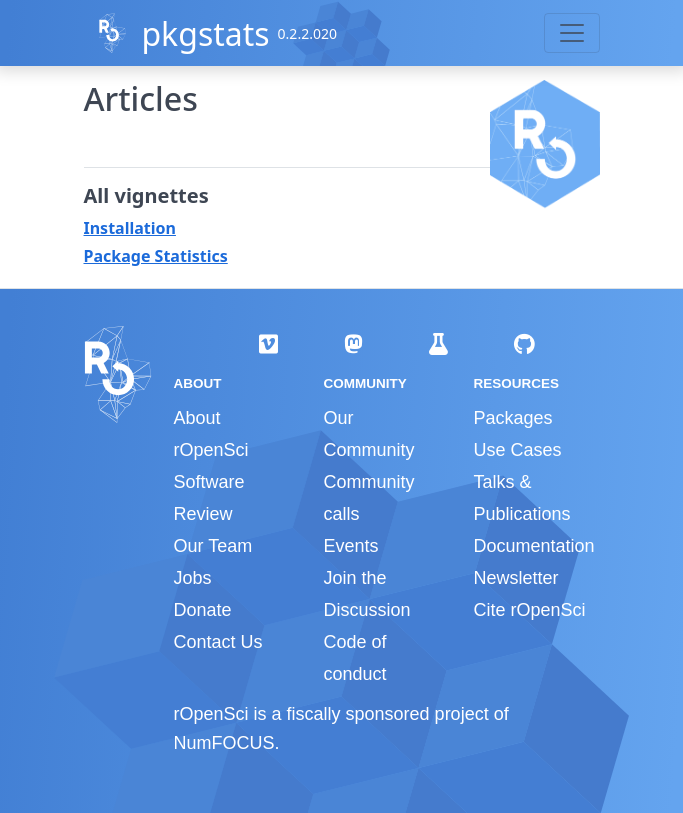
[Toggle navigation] (572, 33)
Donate (203, 610)
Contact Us (218, 642)
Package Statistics (156, 256)
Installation (130, 228)
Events (350, 546)
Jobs (193, 578)
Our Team (213, 546)
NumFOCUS (224, 743)
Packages (512, 418)
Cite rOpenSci (529, 610)
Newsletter (515, 578)
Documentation (533, 546)
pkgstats (205, 33)
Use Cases (517, 450)
